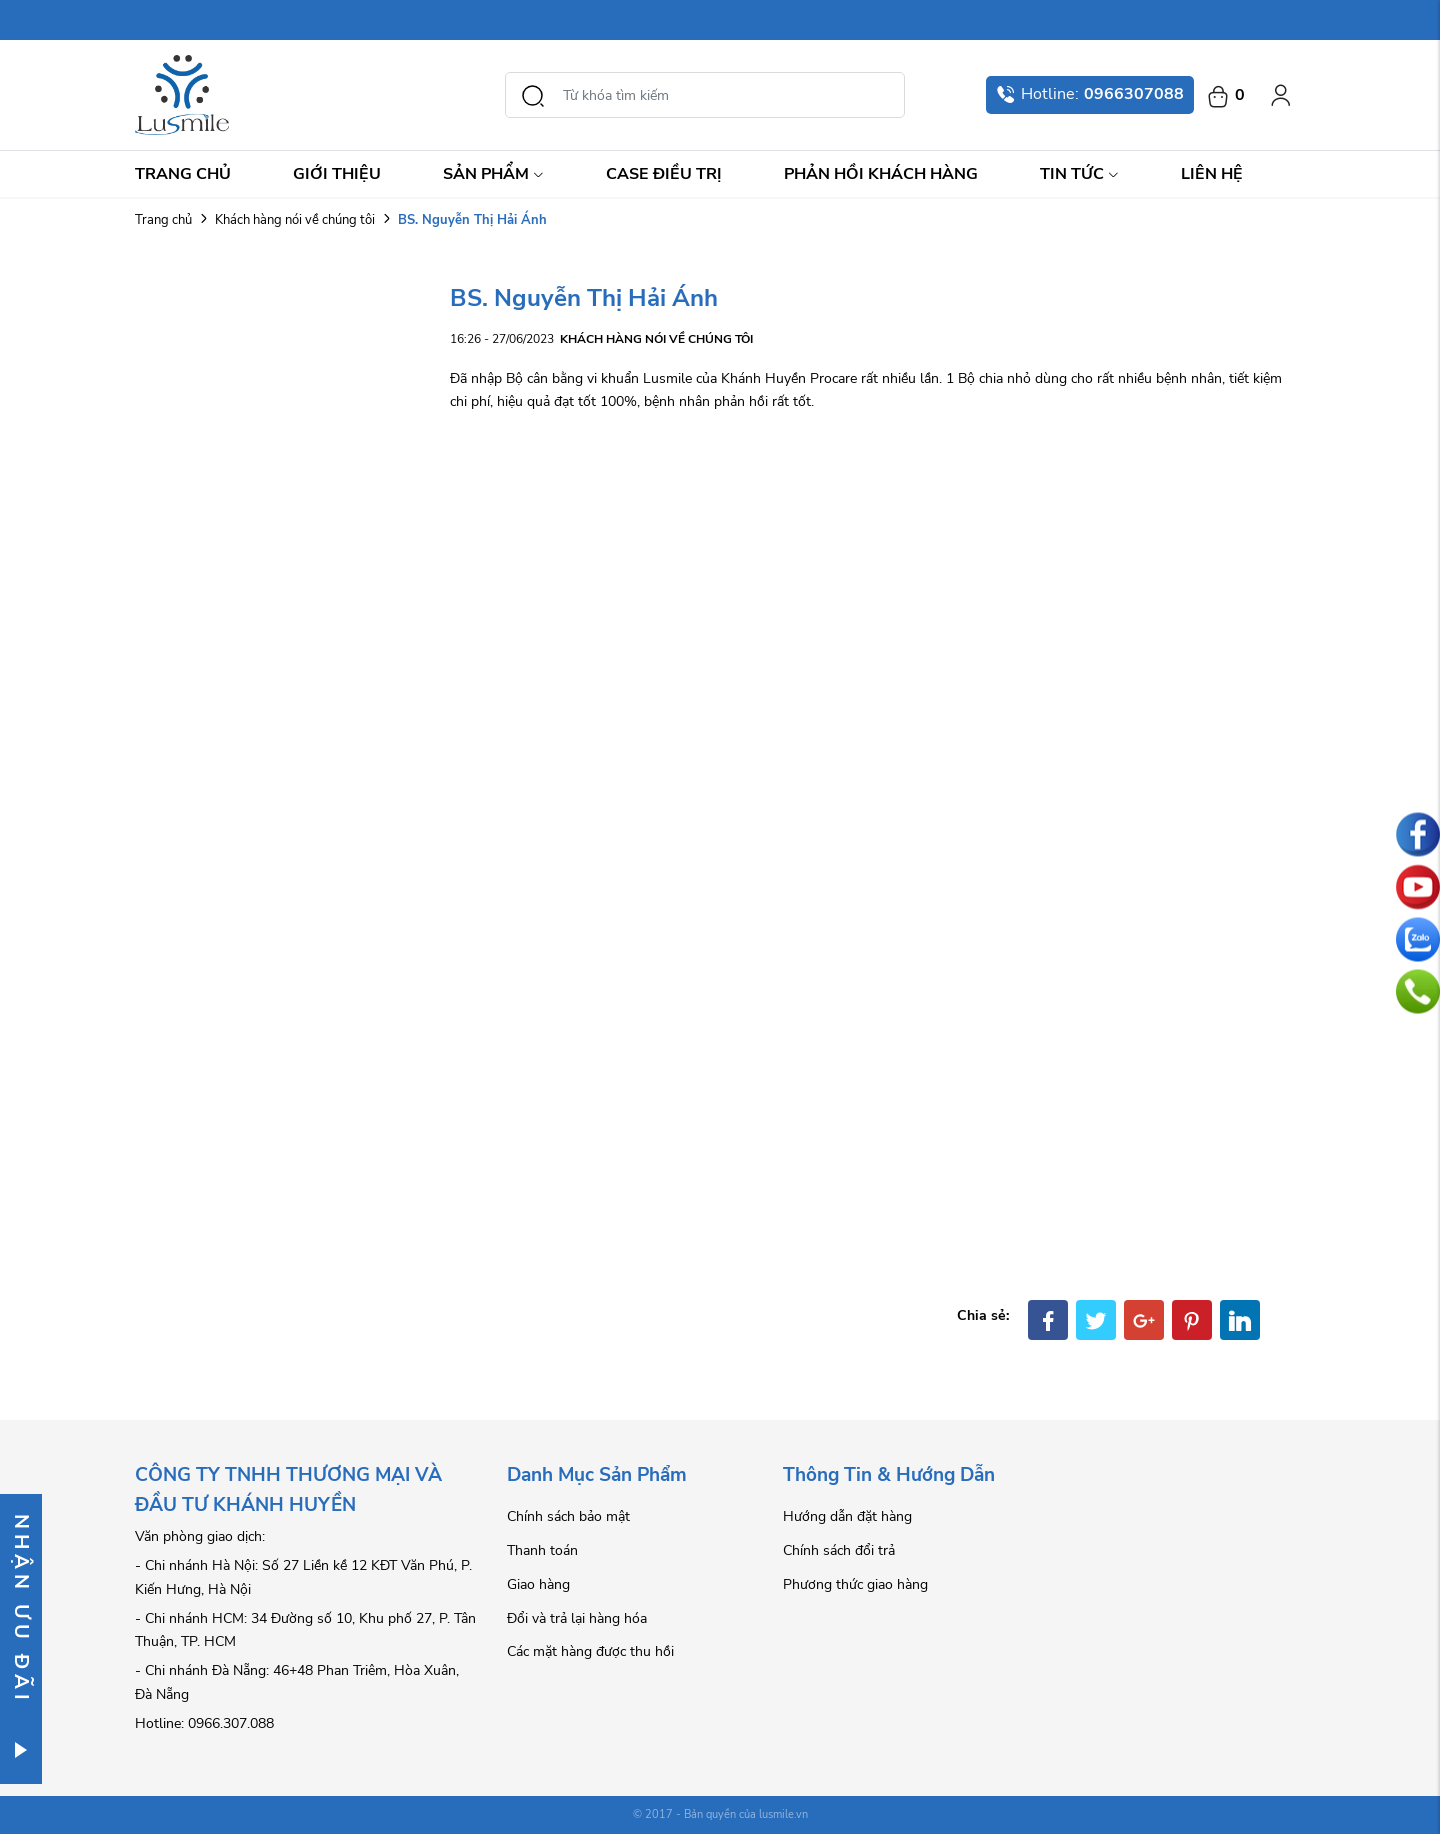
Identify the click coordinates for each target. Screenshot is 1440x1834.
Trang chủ (183, 174)
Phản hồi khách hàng (881, 174)
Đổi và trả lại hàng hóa (577, 1618)
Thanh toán (542, 1550)
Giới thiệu (337, 174)
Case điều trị (664, 174)
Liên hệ (1212, 174)
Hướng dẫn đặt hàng (847, 1516)
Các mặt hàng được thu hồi (590, 1651)
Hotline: (1090, 94)
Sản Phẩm (493, 174)
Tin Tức (1079, 174)
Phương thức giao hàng (855, 1584)
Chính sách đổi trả (839, 1550)
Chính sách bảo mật (568, 1516)
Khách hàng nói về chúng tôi (295, 220)
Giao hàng (538, 1584)
